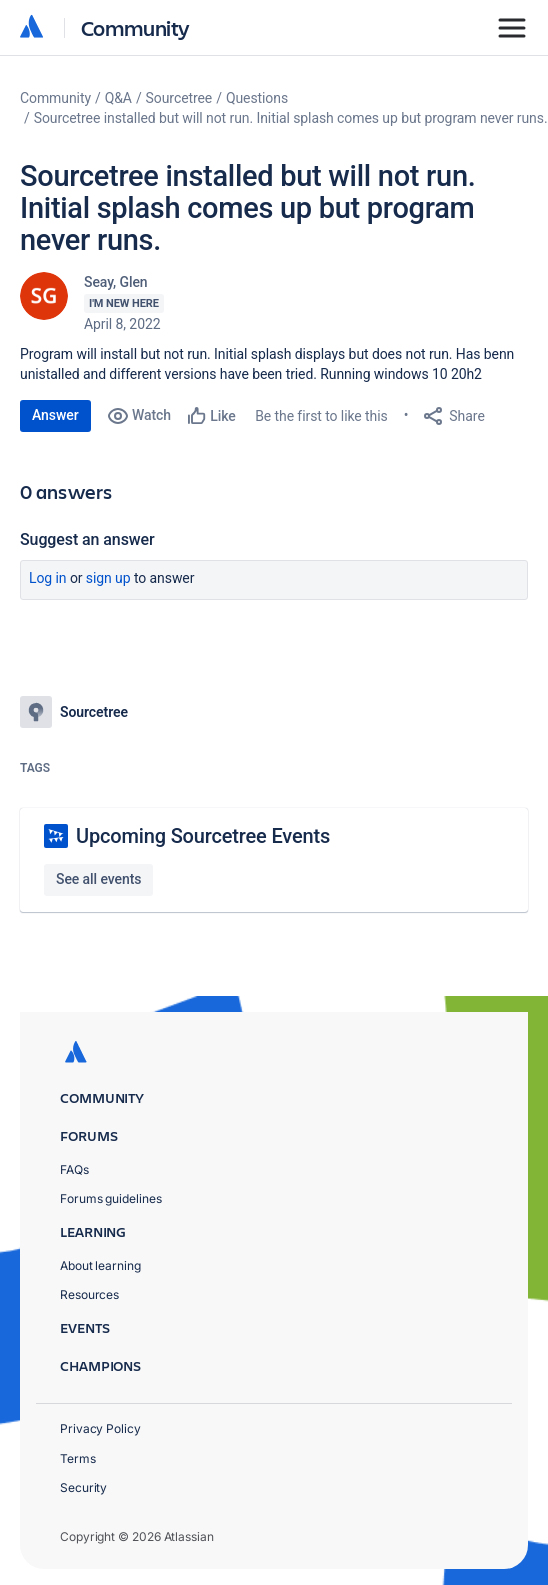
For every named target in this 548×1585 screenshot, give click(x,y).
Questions (257, 98)
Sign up (108, 578)
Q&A (118, 98)
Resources (89, 1294)
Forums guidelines (111, 1198)
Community (135, 27)
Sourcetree (179, 98)
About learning (100, 1265)
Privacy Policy (100, 1428)
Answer (55, 415)
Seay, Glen (116, 282)
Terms (78, 1458)
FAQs (74, 1169)
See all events (98, 879)
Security (83, 1487)
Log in (48, 578)
